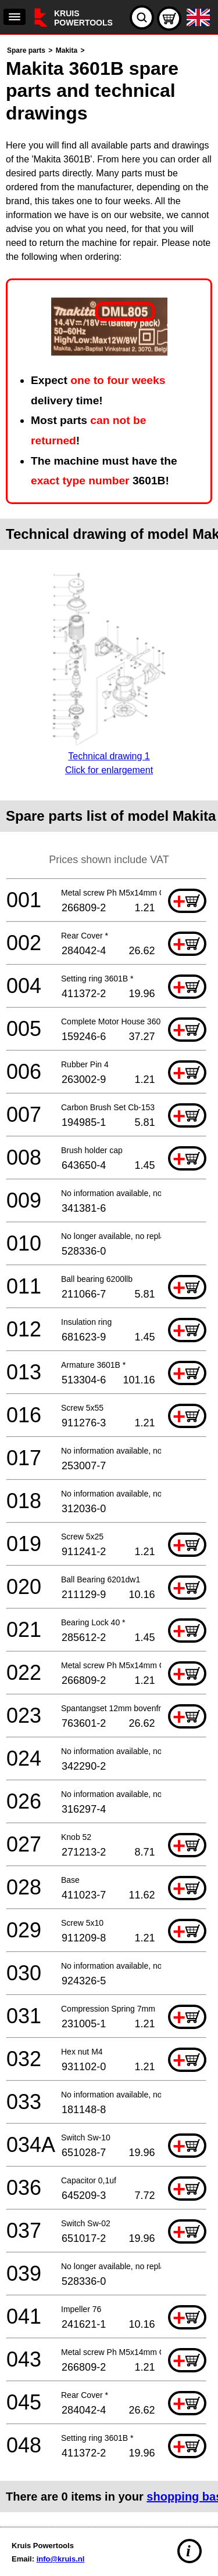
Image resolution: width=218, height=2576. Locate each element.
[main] (109, 1278)
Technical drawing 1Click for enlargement (109, 756)
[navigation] (14, 17)
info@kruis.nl (61, 2559)
